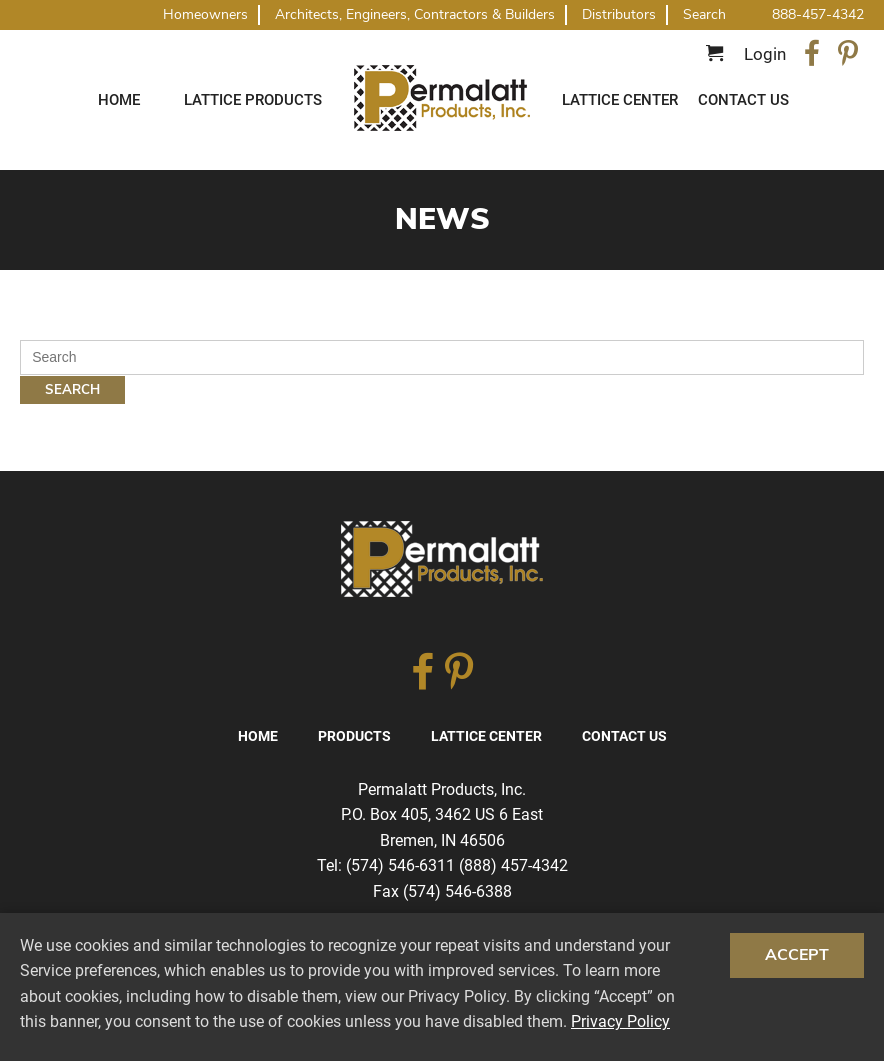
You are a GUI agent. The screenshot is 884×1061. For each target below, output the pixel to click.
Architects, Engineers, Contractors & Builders (415, 14)
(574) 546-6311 (400, 865)
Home (119, 100)
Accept (797, 955)
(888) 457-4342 (513, 865)
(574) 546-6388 (457, 891)
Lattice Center (620, 100)
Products (354, 736)
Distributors (619, 14)
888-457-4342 (818, 14)
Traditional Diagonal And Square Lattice (442, 98)
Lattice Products (253, 100)
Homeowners (205, 14)
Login (765, 54)
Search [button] (704, 15)
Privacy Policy (620, 1021)
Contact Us (743, 100)
